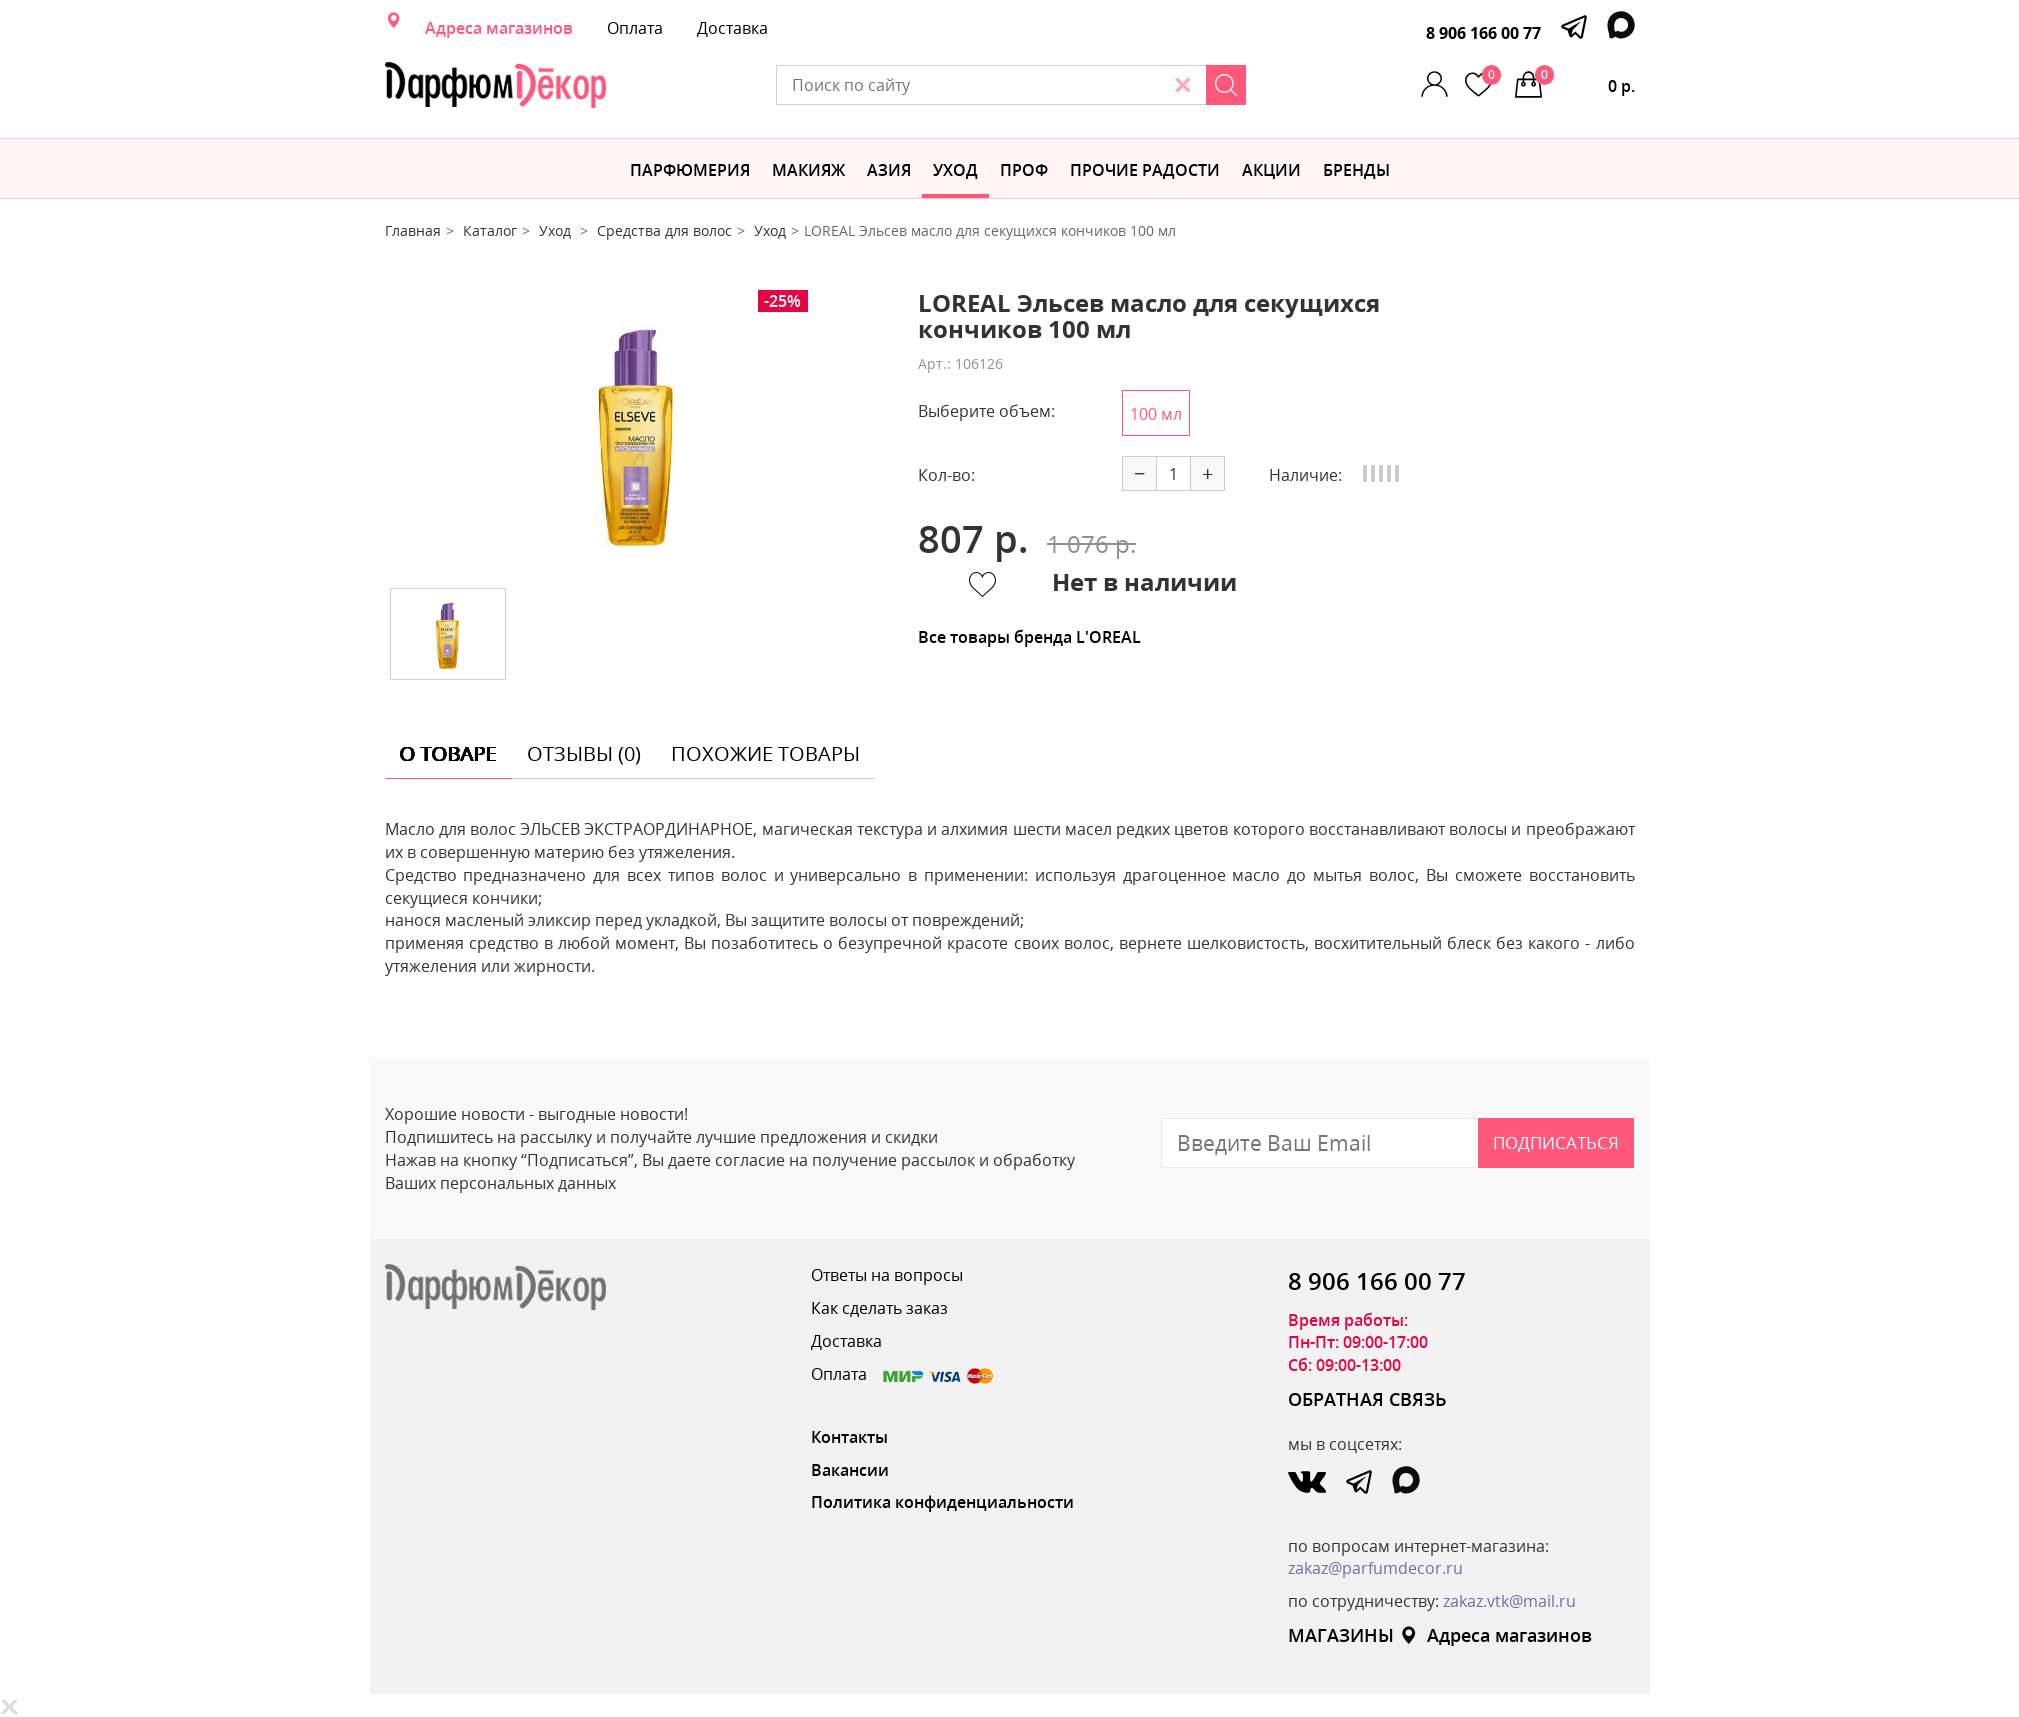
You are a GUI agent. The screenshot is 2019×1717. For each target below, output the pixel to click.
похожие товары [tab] (765, 753)
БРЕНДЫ (1356, 170)
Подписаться (1556, 1142)
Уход (955, 170)
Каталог (490, 230)
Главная (413, 230)
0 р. (1585, 81)
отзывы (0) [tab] (584, 753)
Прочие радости (1145, 170)
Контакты (849, 1437)
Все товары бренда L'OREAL (1029, 637)
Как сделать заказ (879, 1308)
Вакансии (850, 1470)
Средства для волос (664, 230)
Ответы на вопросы (887, 1275)
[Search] (1226, 85)
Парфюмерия (690, 170)
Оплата (635, 28)
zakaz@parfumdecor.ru (1375, 1568)
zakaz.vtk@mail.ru (1509, 1601)
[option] (636, 431)
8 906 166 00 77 (1483, 33)
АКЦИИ (1271, 170)
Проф (1024, 170)
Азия (889, 170)
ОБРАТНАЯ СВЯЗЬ (1367, 1399)
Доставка (732, 28)
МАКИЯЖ (808, 170)
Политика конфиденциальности (942, 1502)
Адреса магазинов (499, 28)
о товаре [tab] (448, 753)
